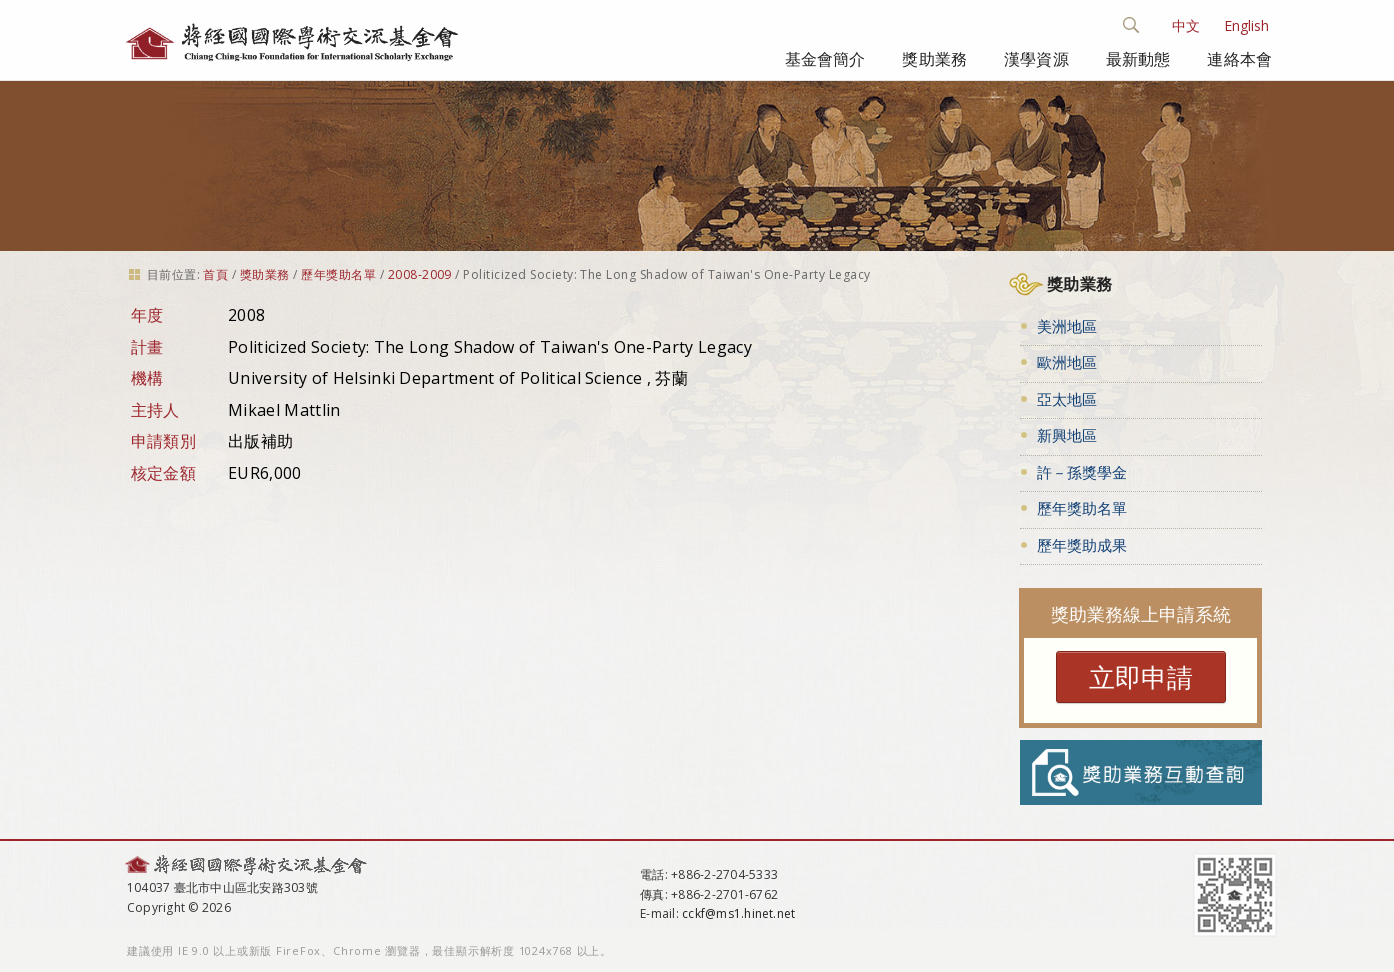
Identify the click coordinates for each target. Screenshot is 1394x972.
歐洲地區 (1067, 362)
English (1246, 25)
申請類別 (163, 441)
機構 (147, 378)
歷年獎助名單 (338, 274)
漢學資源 (1036, 59)
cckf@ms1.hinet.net (738, 913)
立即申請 (1141, 677)
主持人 (155, 410)
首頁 (215, 274)
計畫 (147, 347)
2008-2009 (420, 274)
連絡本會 (1239, 59)
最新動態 (1138, 59)
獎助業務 (934, 59)
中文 (1186, 25)
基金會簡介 (825, 59)
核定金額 (163, 473)
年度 (147, 315)
